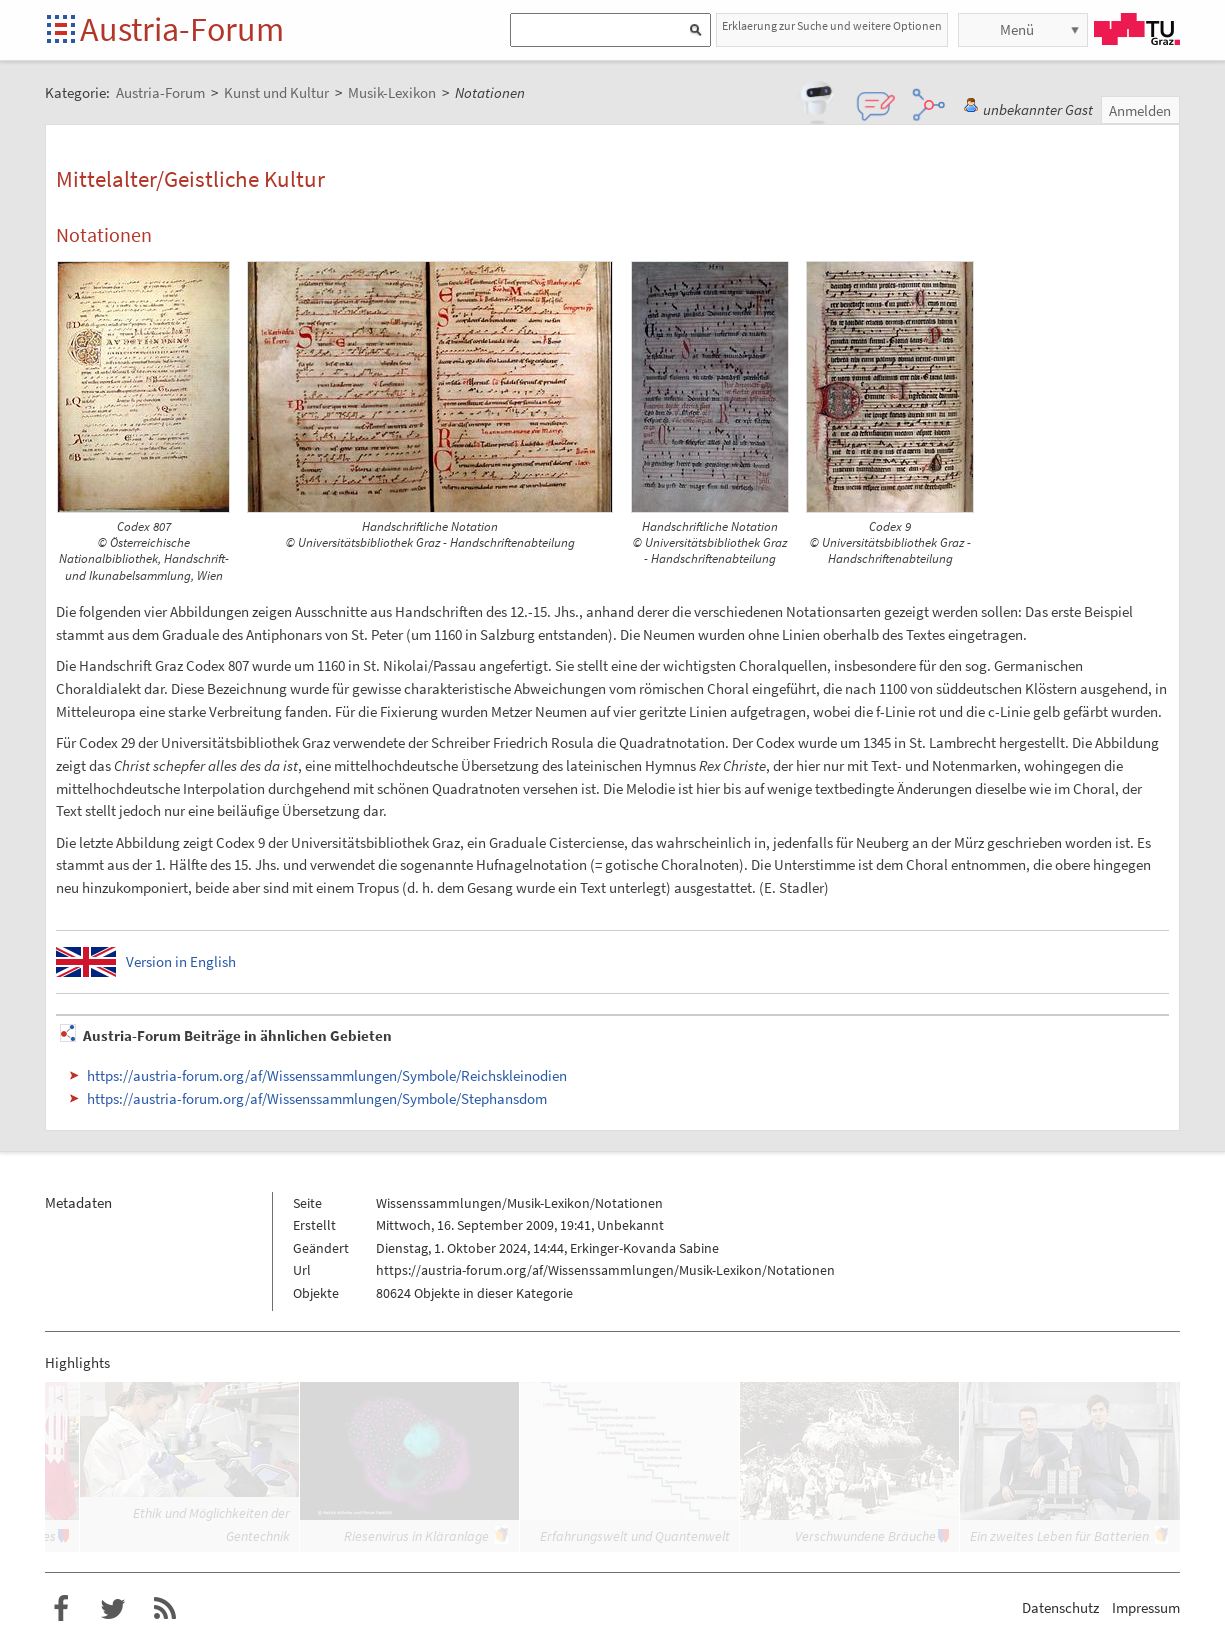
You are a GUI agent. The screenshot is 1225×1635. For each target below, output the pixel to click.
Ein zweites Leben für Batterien (1059, 1536)
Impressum (1146, 1607)
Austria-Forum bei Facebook (61, 1609)
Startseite (62, 30)
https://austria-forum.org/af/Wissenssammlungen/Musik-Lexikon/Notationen (605, 1270)
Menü (1017, 29)
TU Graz (1137, 29)
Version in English (181, 961)
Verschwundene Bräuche (865, 1536)
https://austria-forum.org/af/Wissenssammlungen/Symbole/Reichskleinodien (327, 1075)
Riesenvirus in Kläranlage (416, 1536)
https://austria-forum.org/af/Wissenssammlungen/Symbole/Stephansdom (317, 1098)
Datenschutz (1060, 1607)
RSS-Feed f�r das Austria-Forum (165, 1609)
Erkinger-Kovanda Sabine (644, 1248)
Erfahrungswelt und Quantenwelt (635, 1536)
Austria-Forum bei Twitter (113, 1609)
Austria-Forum (182, 29)
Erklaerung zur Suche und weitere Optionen (832, 25)
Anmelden (1140, 110)
